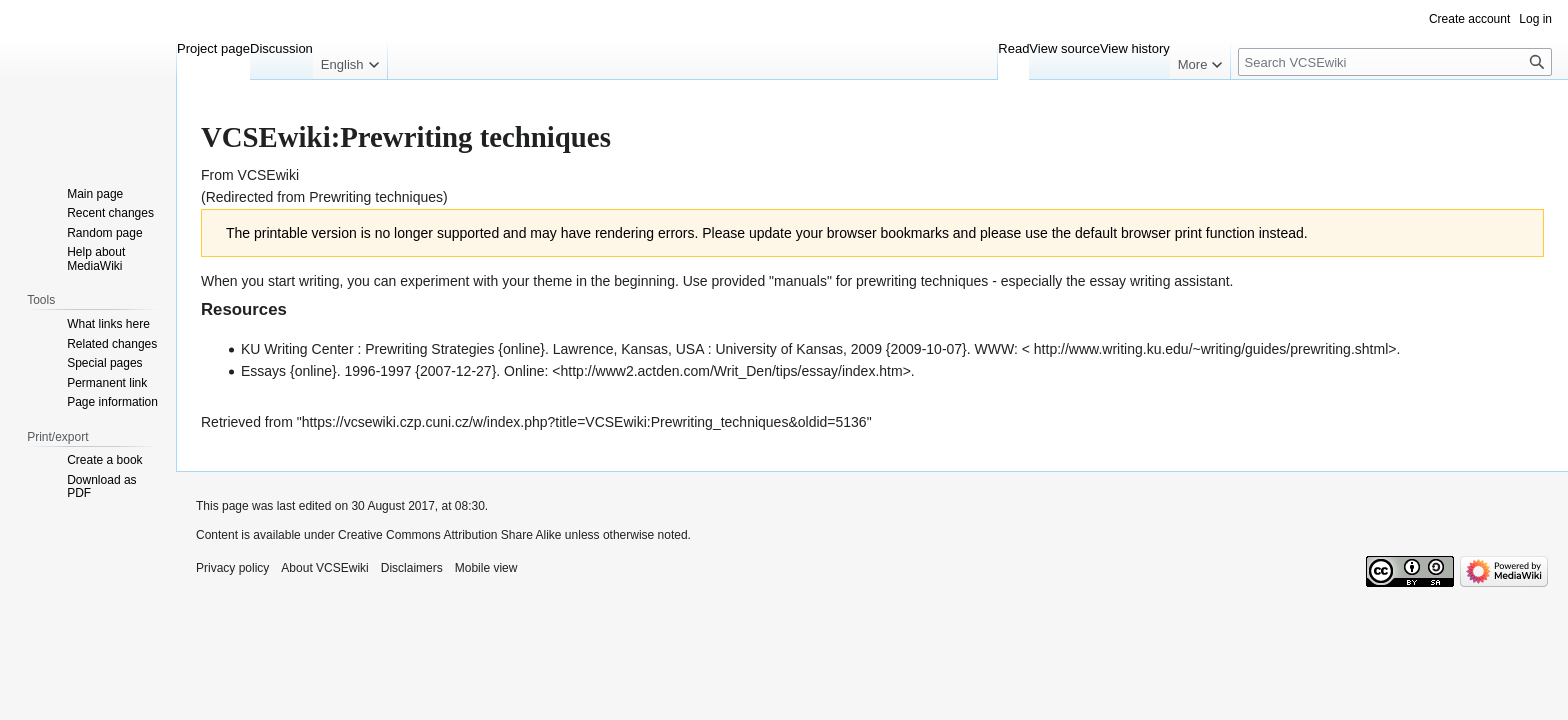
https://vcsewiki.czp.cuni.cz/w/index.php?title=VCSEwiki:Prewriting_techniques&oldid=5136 (584, 422)
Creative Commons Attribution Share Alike (449, 535)
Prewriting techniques (376, 197)
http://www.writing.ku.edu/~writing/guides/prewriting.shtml (1211, 349)
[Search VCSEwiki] (1395, 62)
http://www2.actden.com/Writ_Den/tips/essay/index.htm (732, 371)
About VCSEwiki (324, 568)
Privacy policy (232, 568)
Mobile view (486, 568)
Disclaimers (412, 568)
